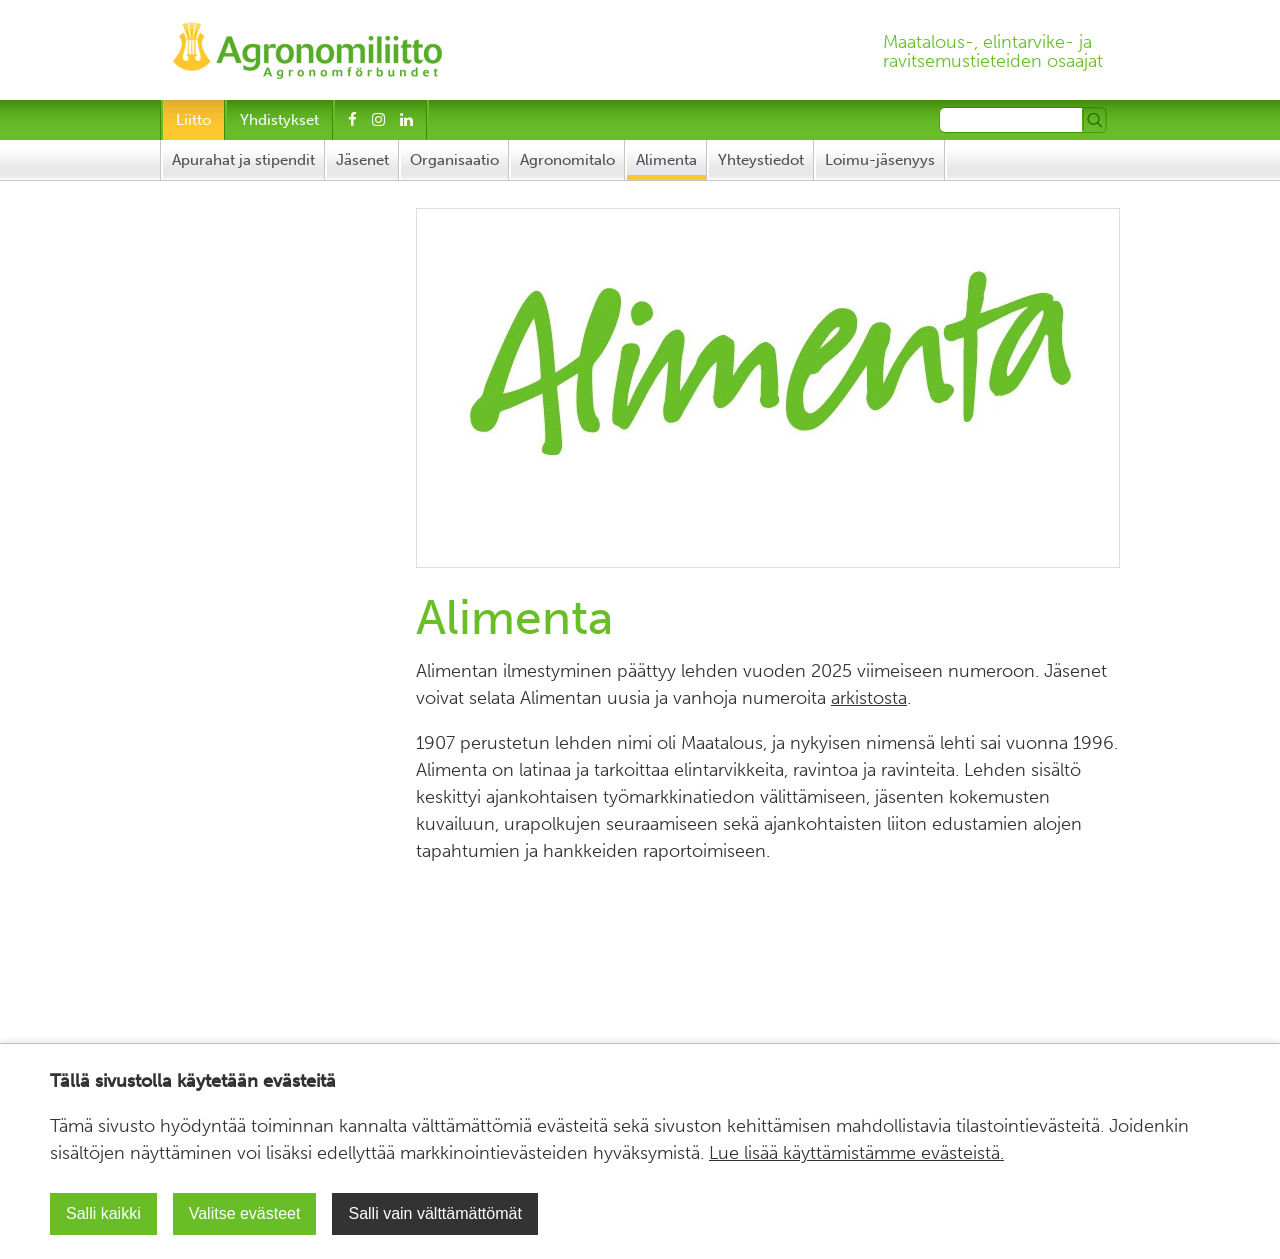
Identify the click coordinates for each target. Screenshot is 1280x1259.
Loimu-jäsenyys (880, 160)
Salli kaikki (103, 1213)
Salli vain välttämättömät (434, 1213)
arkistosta (869, 698)
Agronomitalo (567, 160)
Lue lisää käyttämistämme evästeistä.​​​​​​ (856, 1153)
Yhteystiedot (761, 160)
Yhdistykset (279, 120)
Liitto (193, 120)
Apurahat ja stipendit (243, 160)
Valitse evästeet (245, 1213)
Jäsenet (362, 160)
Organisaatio (454, 160)
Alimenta (666, 160)
